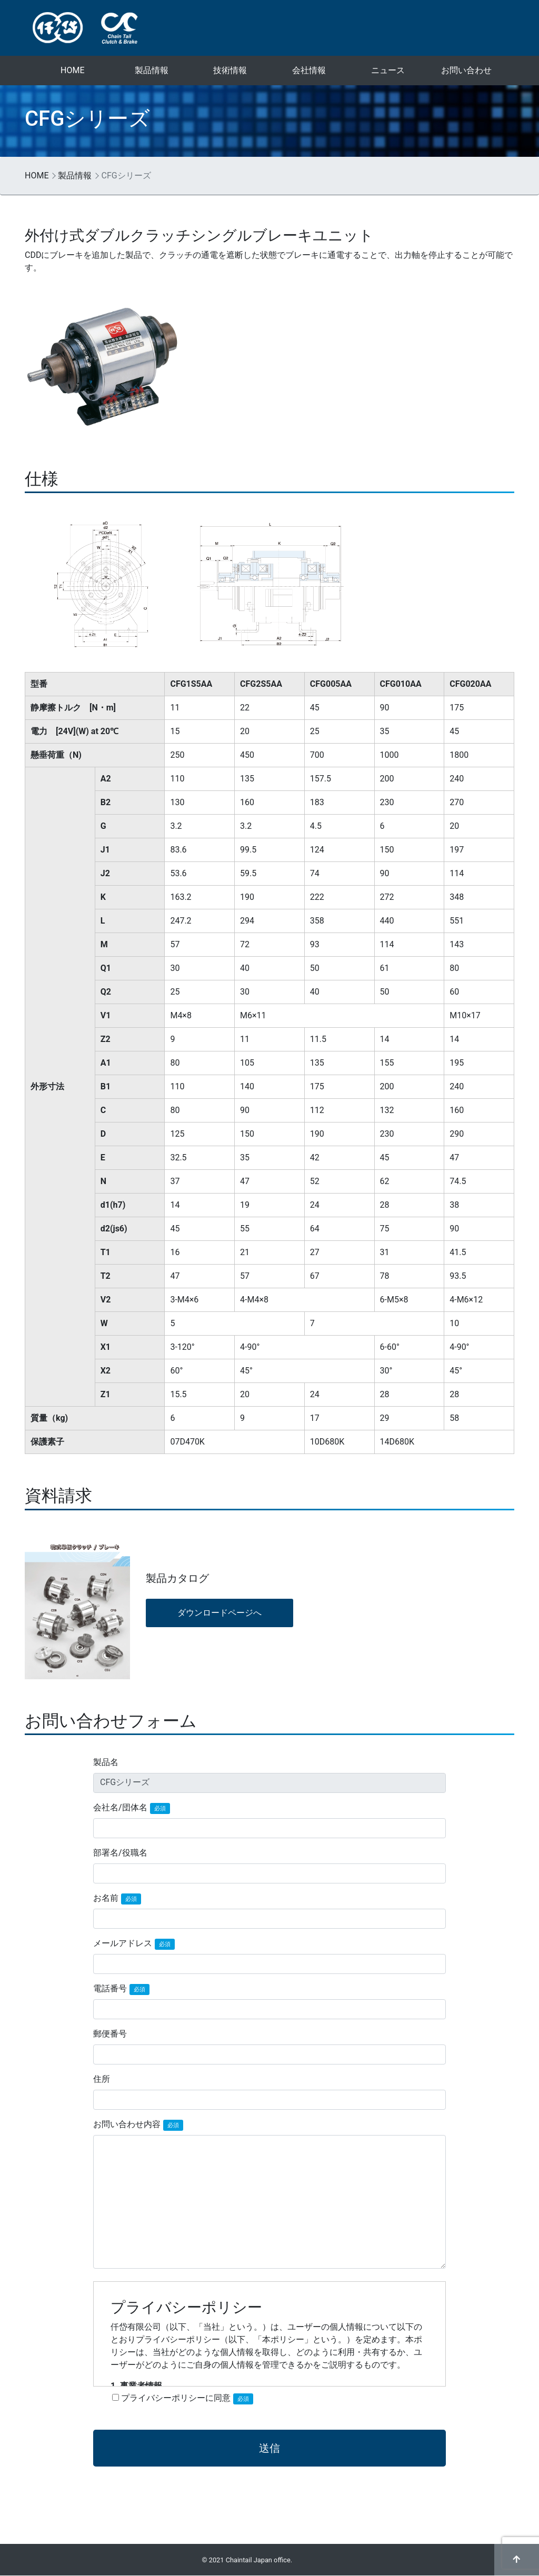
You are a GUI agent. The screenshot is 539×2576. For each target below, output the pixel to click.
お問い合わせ (466, 70)
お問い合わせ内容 (138, 2125)
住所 (101, 2079)
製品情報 (151, 70)
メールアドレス (134, 1944)
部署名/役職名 (120, 1853)
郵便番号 (110, 2034)
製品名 (105, 1762)
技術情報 (230, 70)
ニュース (388, 70)
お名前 (117, 1899)
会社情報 (309, 70)
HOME (72, 70)
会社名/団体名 (131, 1808)
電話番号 (121, 1989)
